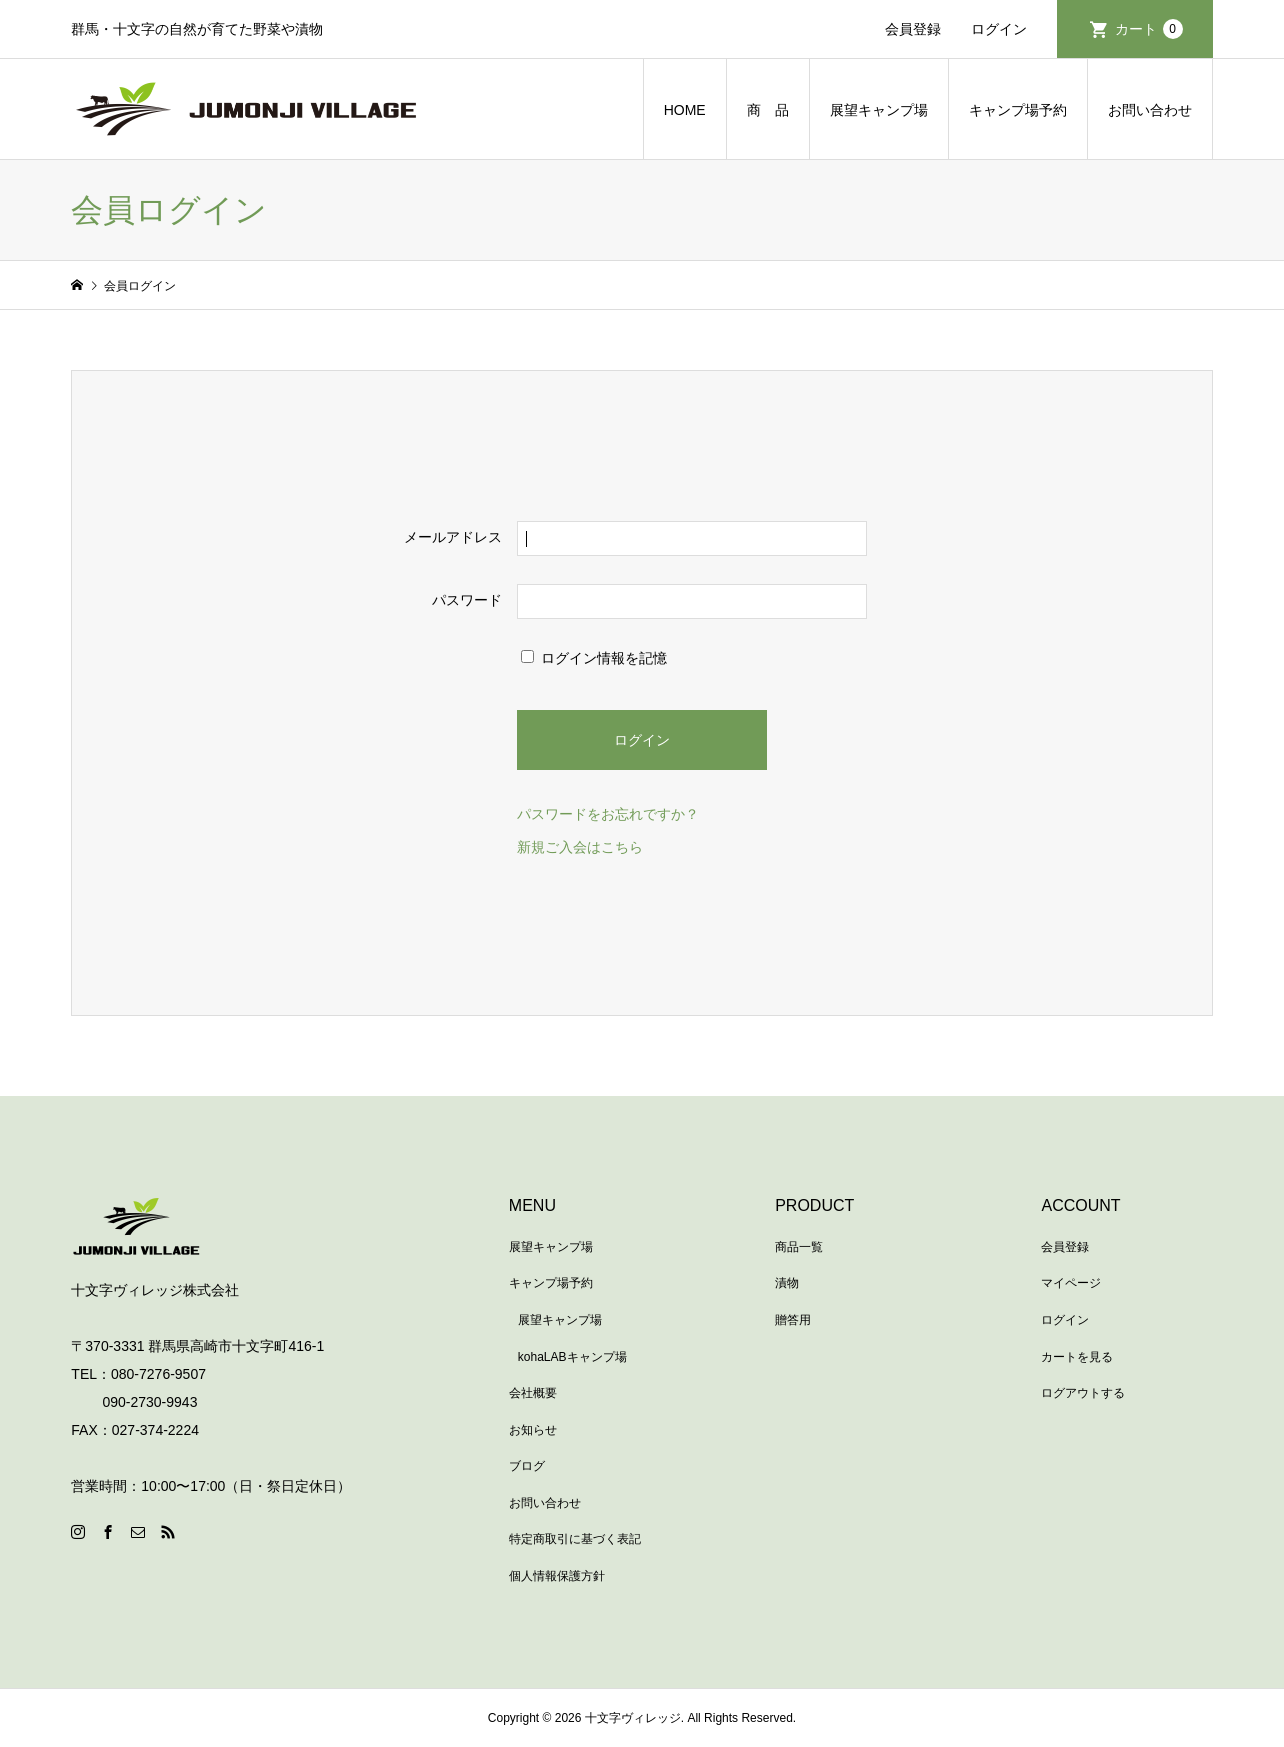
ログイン (999, 29)
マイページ (1071, 1283)
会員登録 (913, 29)
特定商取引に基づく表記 (575, 1539)
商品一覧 (799, 1247)
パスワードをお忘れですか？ (608, 814)
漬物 (787, 1283)
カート (1149, 29)
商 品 (768, 110)
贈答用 (793, 1320)
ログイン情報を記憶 (594, 658)
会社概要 (533, 1393)
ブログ (527, 1466)
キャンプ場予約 (1018, 110)
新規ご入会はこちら (580, 847)
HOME (685, 110)
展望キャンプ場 (879, 110)
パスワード (467, 600)
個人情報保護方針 (557, 1576)
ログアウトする (1083, 1393)
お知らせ (533, 1430)
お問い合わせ (1150, 110)
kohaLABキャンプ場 (572, 1357)
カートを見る (1077, 1357)
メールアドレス (453, 537)
